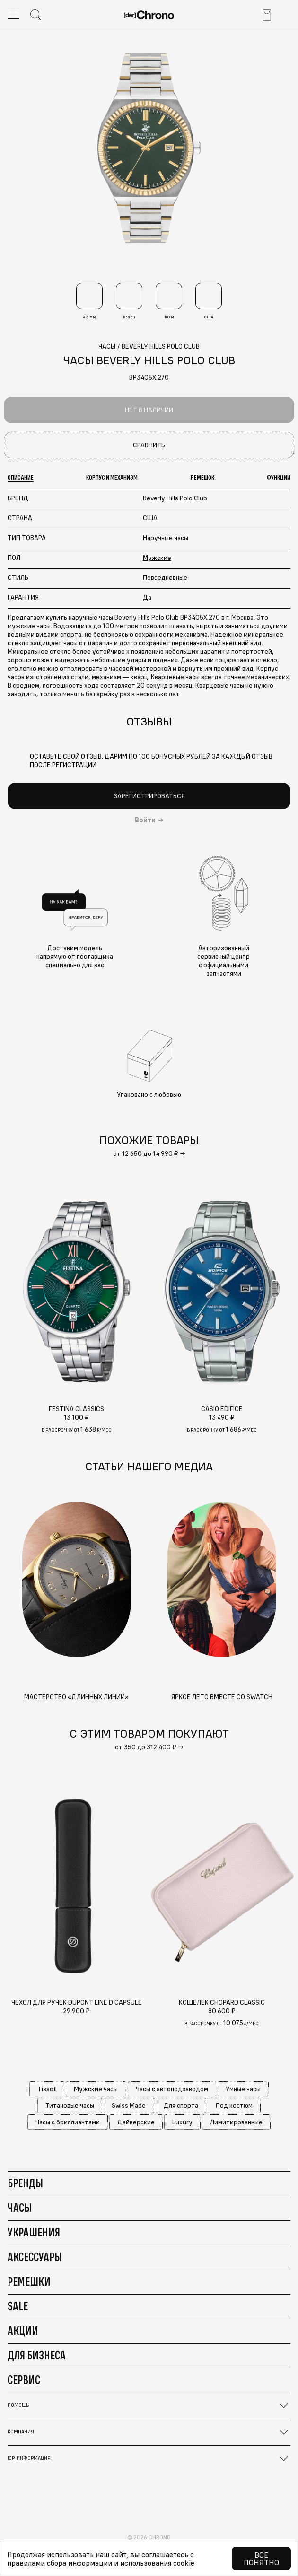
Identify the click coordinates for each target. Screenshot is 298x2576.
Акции (23, 2330)
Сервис (24, 2380)
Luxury (182, 2122)
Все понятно (261, 2558)
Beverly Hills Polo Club (175, 498)
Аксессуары (35, 2257)
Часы (20, 2208)
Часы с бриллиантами (67, 2122)
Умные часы (243, 2089)
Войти (145, 820)
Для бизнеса (37, 2355)
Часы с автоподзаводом (172, 2089)
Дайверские (136, 2122)
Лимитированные (236, 2122)
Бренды (25, 2183)
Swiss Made (129, 2105)
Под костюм (234, 2105)
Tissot (46, 2089)
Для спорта (181, 2105)
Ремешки (29, 2281)
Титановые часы (69, 2105)
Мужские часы (96, 2089)
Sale (18, 2306)
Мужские (157, 557)
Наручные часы (165, 537)
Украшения (34, 2232)
